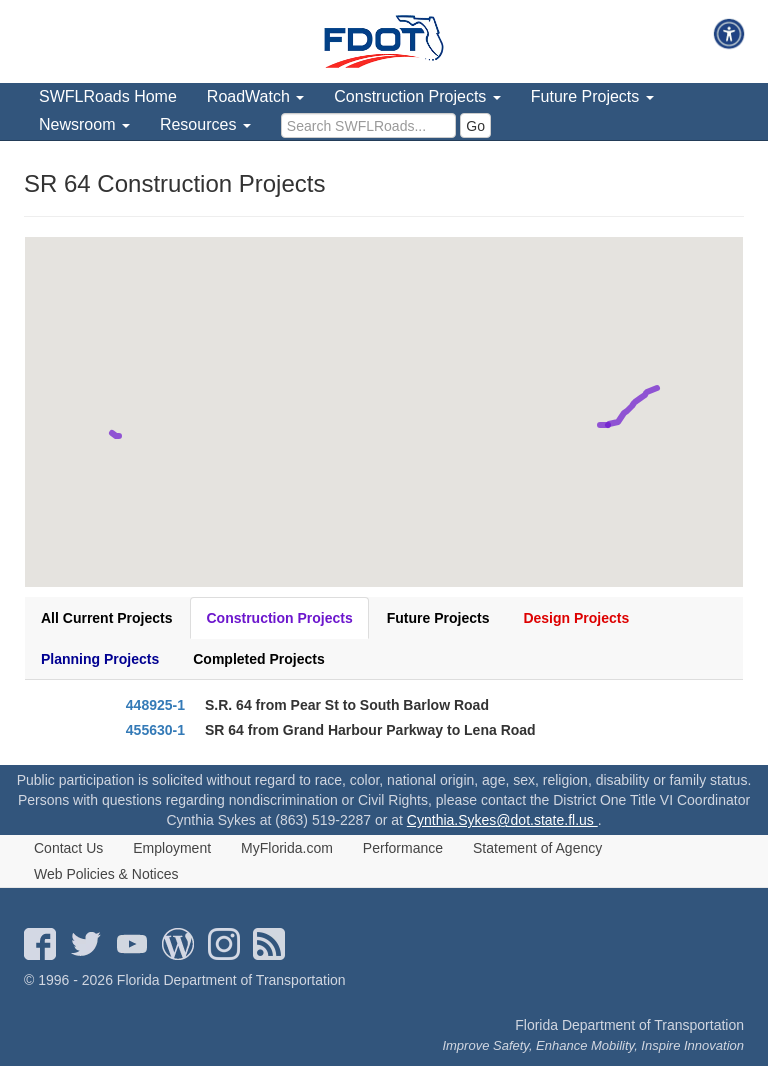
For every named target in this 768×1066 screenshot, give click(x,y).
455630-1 (155, 730)
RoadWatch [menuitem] (255, 96)
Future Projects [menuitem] (592, 96)
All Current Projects (106, 618)
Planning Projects (100, 659)
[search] (368, 125)
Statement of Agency (537, 848)
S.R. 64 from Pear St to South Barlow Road (347, 705)
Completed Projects (258, 659)
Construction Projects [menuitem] (417, 96)
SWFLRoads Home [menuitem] (108, 96)
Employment (172, 848)
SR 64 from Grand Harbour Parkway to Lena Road (370, 730)
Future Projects (438, 618)
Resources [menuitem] (205, 124)
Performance (403, 848)
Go (475, 126)
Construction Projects (279, 618)
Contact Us (68, 848)
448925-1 (155, 705)
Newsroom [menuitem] (84, 124)
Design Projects (576, 618)
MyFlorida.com (287, 848)
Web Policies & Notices (106, 874)
